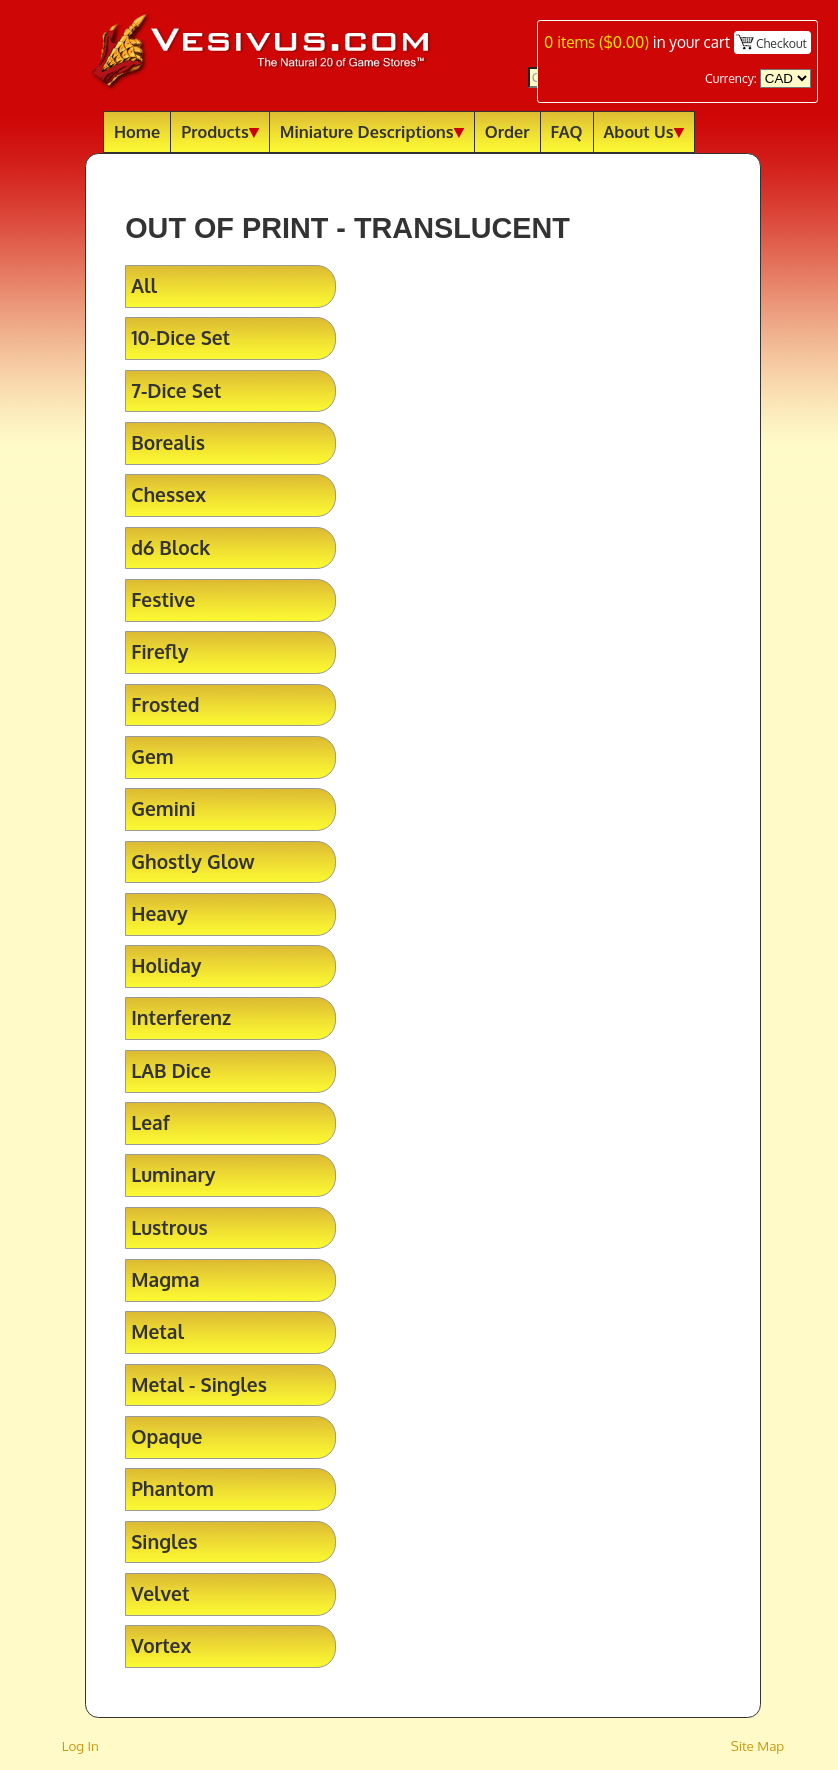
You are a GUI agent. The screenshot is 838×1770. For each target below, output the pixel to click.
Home (137, 131)
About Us (644, 131)
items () (596, 42)
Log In (80, 1745)
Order (507, 131)
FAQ (567, 131)
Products (220, 131)
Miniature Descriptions (372, 131)
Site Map (758, 1745)
